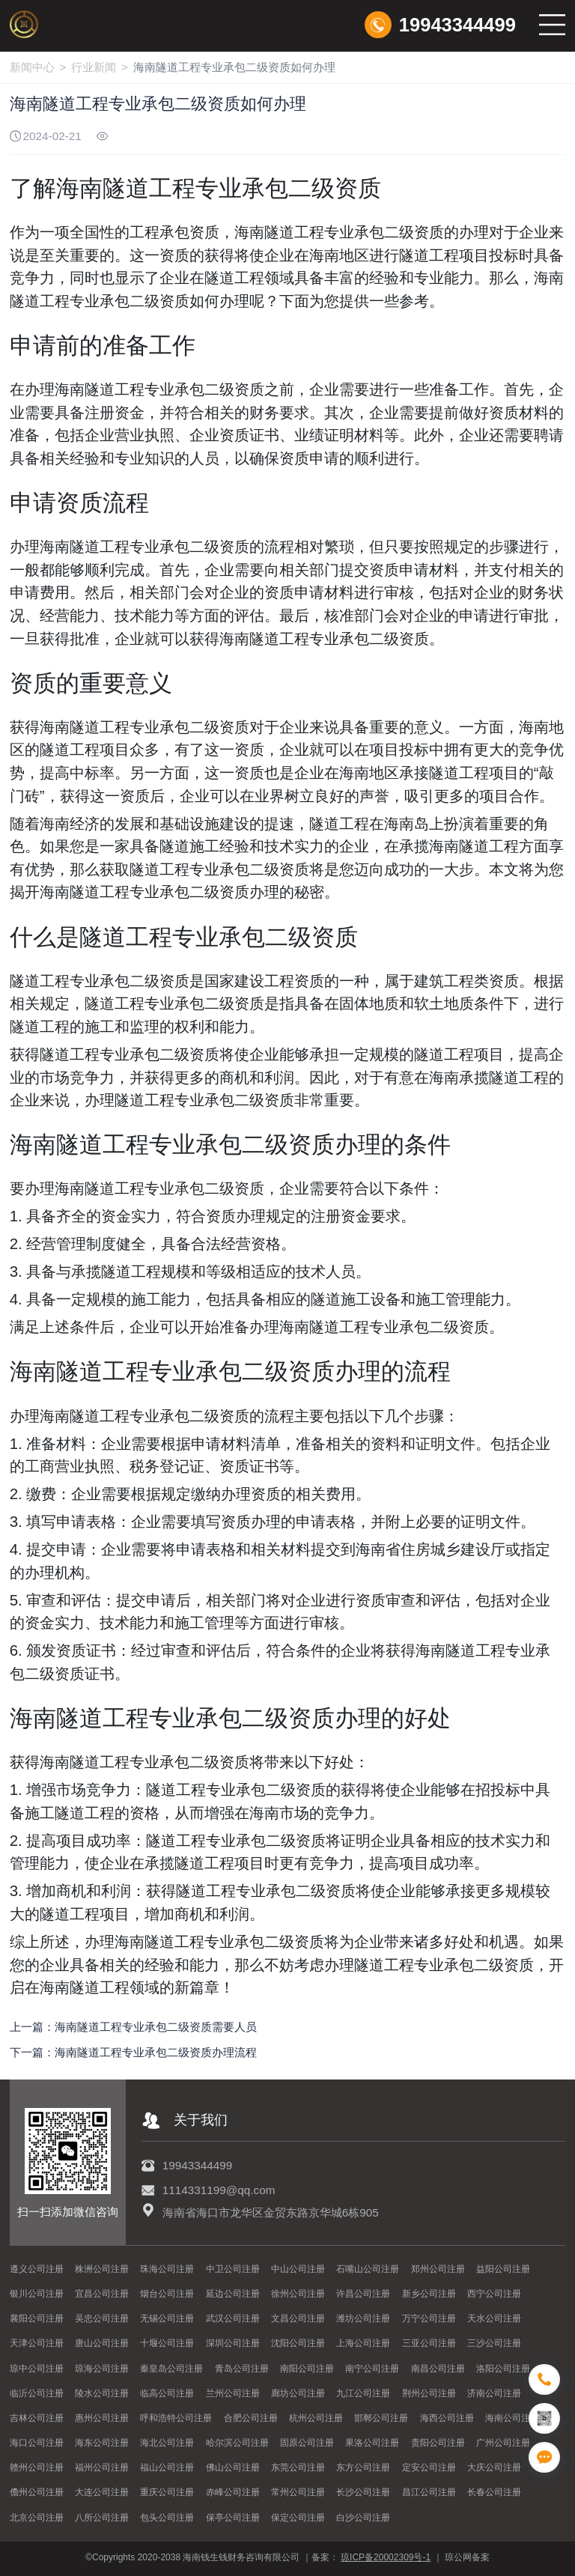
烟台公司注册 (167, 2293)
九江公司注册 (363, 2393)
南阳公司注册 (307, 2368)
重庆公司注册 (167, 2492)
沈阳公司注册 (298, 2343)
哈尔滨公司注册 (237, 2442)
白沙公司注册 (363, 2517)
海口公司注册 (37, 2442)
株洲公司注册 (102, 2269)
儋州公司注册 (37, 2492)
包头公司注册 (167, 2517)
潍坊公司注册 (363, 2318)
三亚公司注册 (429, 2343)
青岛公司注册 (242, 2368)
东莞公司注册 (298, 2467)
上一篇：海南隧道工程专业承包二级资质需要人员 (133, 2026)
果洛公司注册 (372, 2442)
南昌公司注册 (438, 2368)
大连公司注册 (102, 2492)
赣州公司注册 (37, 2467)
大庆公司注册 (494, 2467)
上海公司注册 (363, 2343)
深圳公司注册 (233, 2343)
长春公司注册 (494, 2492)
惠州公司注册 (102, 2418)
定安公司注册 (429, 2467)
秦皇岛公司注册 (171, 2368)
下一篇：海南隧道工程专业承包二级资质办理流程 (133, 2052)
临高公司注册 (167, 2393)
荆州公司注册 (429, 2393)
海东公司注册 (102, 2442)
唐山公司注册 (102, 2343)
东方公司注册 (363, 2467)
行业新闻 (93, 67)
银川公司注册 (37, 2293)
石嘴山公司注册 (367, 2269)
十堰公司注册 (167, 2343)
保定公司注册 (298, 2517)
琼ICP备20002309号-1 (386, 2557)
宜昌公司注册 (102, 2293)
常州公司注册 (298, 2492)
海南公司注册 (512, 2418)
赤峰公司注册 (233, 2492)
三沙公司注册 (494, 2343)
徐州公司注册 (298, 2293)
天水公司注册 (494, 2318)
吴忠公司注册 (102, 2318)
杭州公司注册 (316, 2418)
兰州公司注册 (233, 2393)
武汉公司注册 (233, 2318)
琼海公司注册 (102, 2368)
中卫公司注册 (233, 2269)
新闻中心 (32, 67)
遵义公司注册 (37, 2269)
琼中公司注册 (37, 2368)
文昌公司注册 (298, 2318)
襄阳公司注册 (37, 2318)
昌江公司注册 (429, 2492)
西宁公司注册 (494, 2293)
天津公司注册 (37, 2343)
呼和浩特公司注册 (176, 2418)
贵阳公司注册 (438, 2442)
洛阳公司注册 (503, 2368)
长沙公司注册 (363, 2492)
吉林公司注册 (37, 2418)
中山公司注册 (298, 2269)
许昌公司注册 (363, 2293)
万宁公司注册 (429, 2318)
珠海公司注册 (167, 2269)
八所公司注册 (102, 2517)
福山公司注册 (167, 2467)
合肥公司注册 (251, 2418)
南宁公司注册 (372, 2368)
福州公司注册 (102, 2467)
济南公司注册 (494, 2393)
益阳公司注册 (503, 2269)
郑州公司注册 (438, 2269)
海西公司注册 (447, 2418)
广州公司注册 (503, 2442)
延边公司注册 (233, 2293)
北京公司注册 (37, 2517)
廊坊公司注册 (298, 2393)
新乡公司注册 (429, 2293)
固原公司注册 (307, 2442)
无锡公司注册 (167, 2318)
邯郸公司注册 (381, 2418)
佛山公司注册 (233, 2467)
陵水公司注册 (102, 2393)
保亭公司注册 (233, 2517)
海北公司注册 (167, 2442)
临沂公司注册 (37, 2393)
